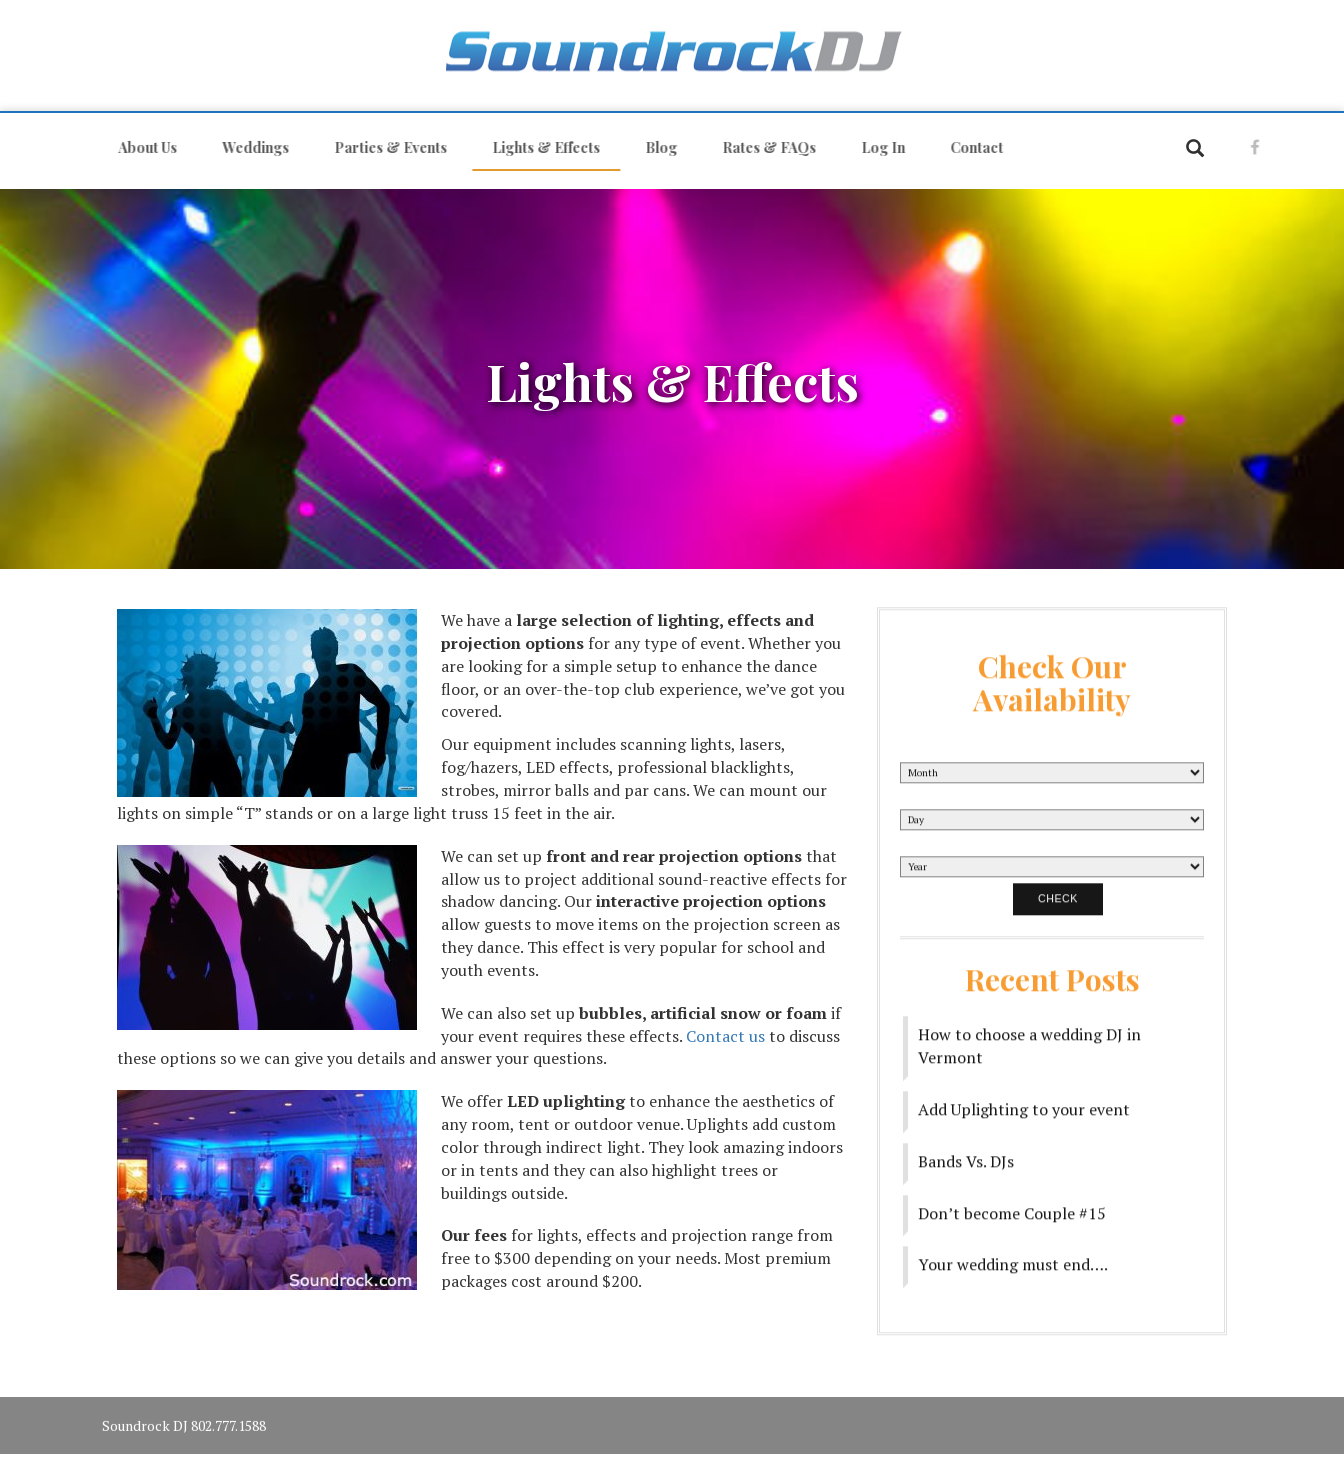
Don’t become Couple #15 (1012, 1205)
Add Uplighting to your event (1024, 1101)
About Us (138, 147)
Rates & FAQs (760, 147)
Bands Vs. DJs (966, 1153)
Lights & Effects (537, 147)
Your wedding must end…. (1013, 1256)
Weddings (246, 147)
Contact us (725, 1036)
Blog (652, 147)
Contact (967, 147)
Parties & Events (381, 147)
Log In (874, 147)
